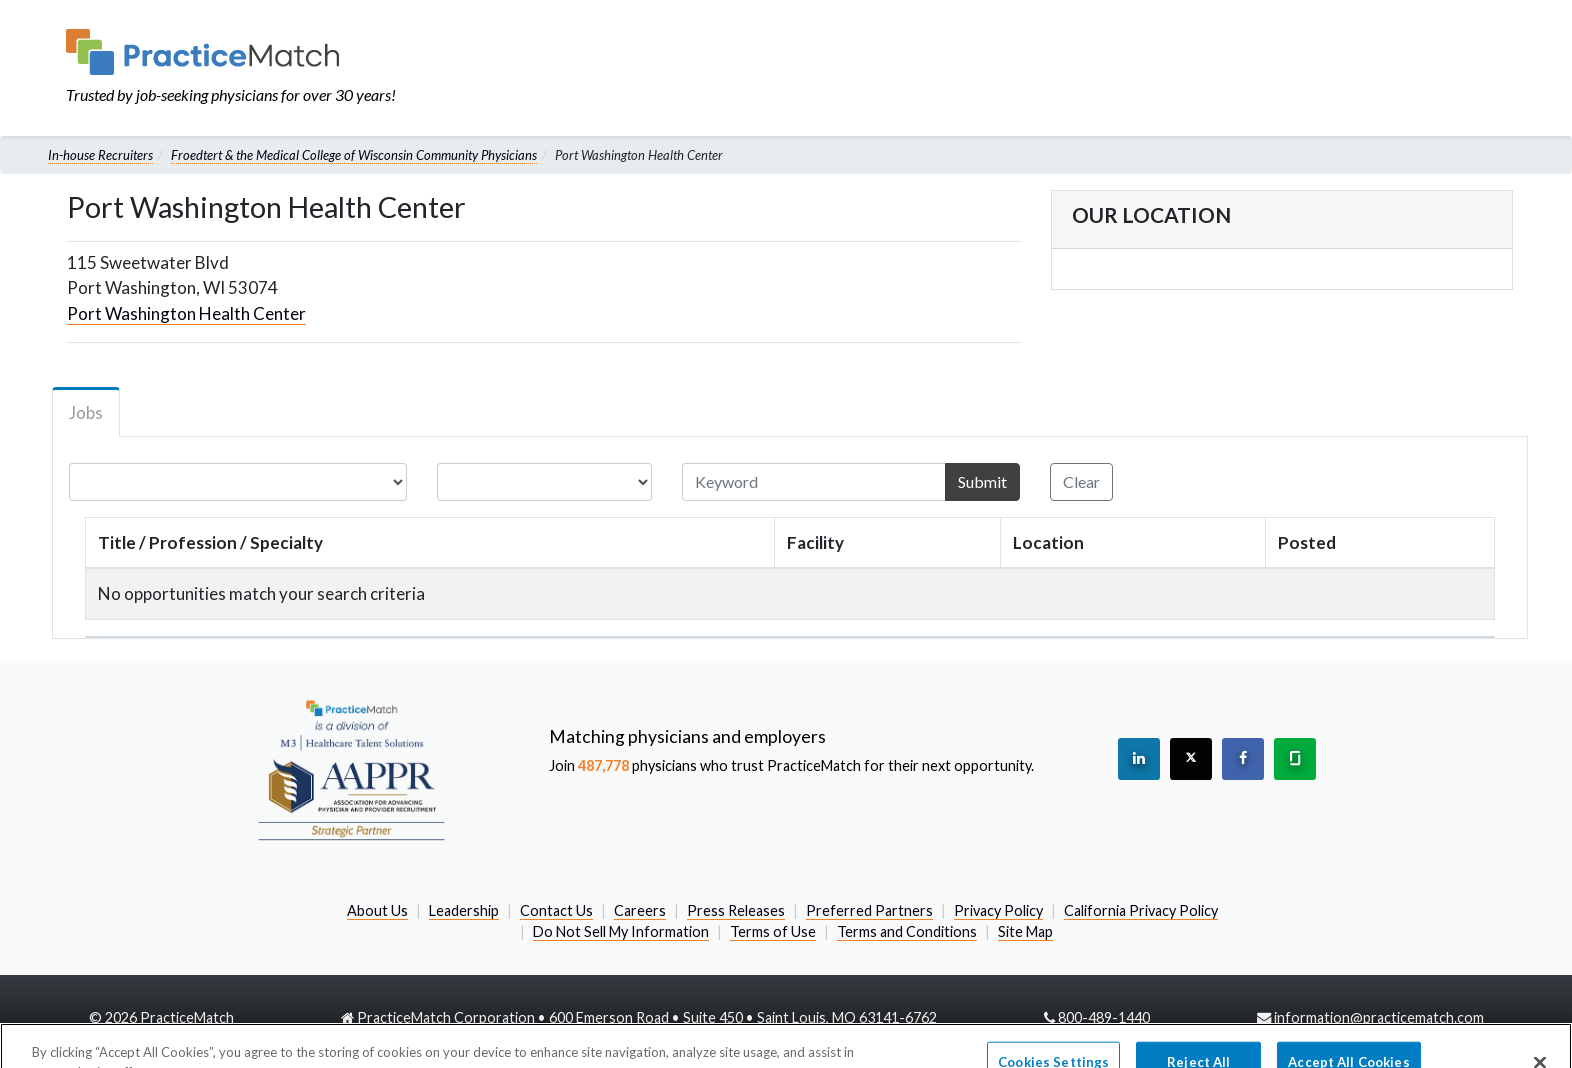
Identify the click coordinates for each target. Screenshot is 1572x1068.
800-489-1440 (1104, 1017)
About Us (377, 910)
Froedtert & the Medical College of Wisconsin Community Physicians (354, 155)
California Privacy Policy (1141, 910)
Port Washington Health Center (186, 313)
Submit (982, 481)
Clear (1081, 481)
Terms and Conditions (907, 931)
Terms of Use (773, 931)
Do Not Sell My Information (621, 931)
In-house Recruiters (100, 155)
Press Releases (736, 910)
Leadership (464, 910)
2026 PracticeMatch (169, 1017)
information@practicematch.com (1379, 1017)
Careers (640, 910)
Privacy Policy (998, 910)
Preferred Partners (869, 910)
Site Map (1025, 931)
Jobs (86, 412)
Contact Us (556, 910)
